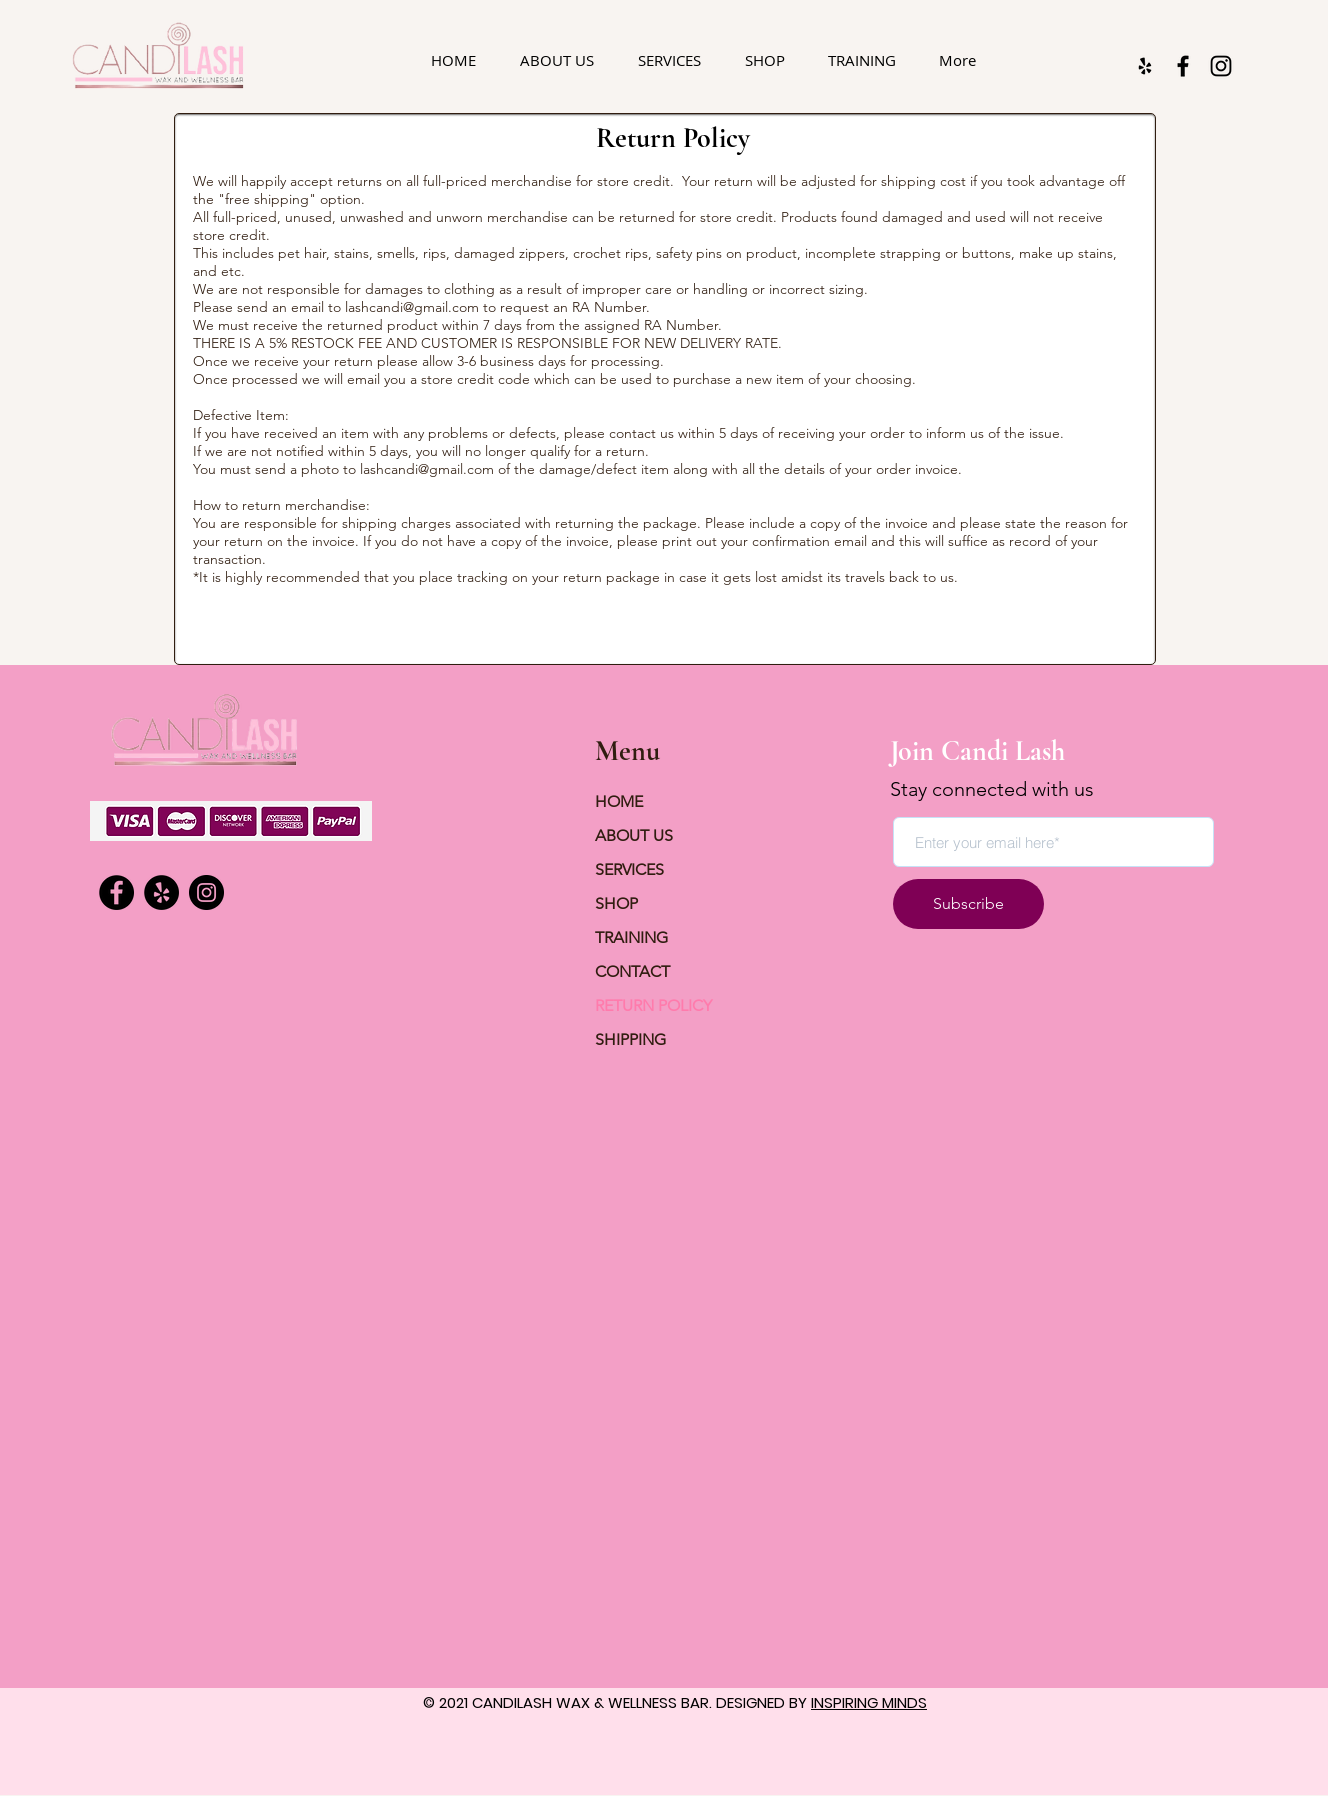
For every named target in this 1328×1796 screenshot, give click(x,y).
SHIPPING (630, 1039)
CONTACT (632, 971)
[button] (669, 60)
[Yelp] (161, 892)
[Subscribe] (968, 904)
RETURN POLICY (653, 1005)
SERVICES (629, 869)
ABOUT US (634, 835)
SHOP (616, 903)
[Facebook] (1183, 66)
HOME (619, 801)
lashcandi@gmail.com (412, 307)
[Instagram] (1221, 66)
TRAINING (631, 937)
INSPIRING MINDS (869, 1702)
